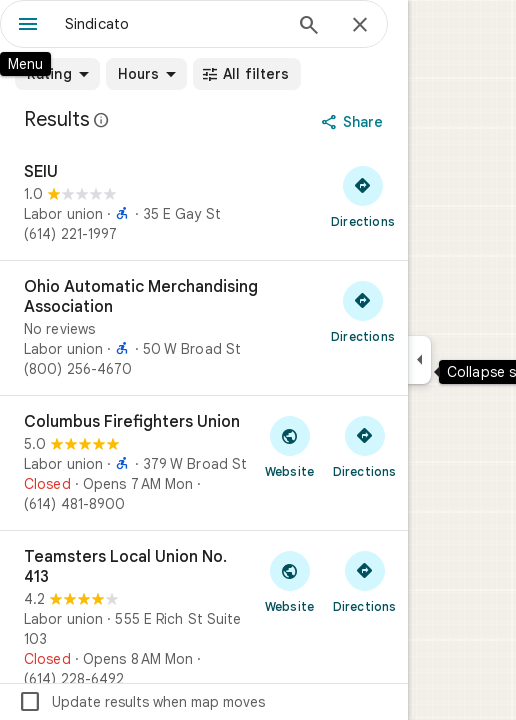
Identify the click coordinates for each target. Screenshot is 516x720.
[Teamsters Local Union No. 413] (204, 618)
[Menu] (28, 26)
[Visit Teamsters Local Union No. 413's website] (289, 581)
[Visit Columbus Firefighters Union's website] (289, 446)
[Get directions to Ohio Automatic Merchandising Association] (363, 311)
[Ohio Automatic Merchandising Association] (204, 328)
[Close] (360, 26)
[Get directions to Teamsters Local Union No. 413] (364, 581)
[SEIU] (204, 203)
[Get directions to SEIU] (363, 196)
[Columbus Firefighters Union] (204, 463)
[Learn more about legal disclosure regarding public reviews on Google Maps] (102, 120)
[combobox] (173, 24)
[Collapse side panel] (419, 360)
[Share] (354, 122)
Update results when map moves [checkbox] (141, 702)
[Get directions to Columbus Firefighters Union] (364, 446)
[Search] (309, 27)
